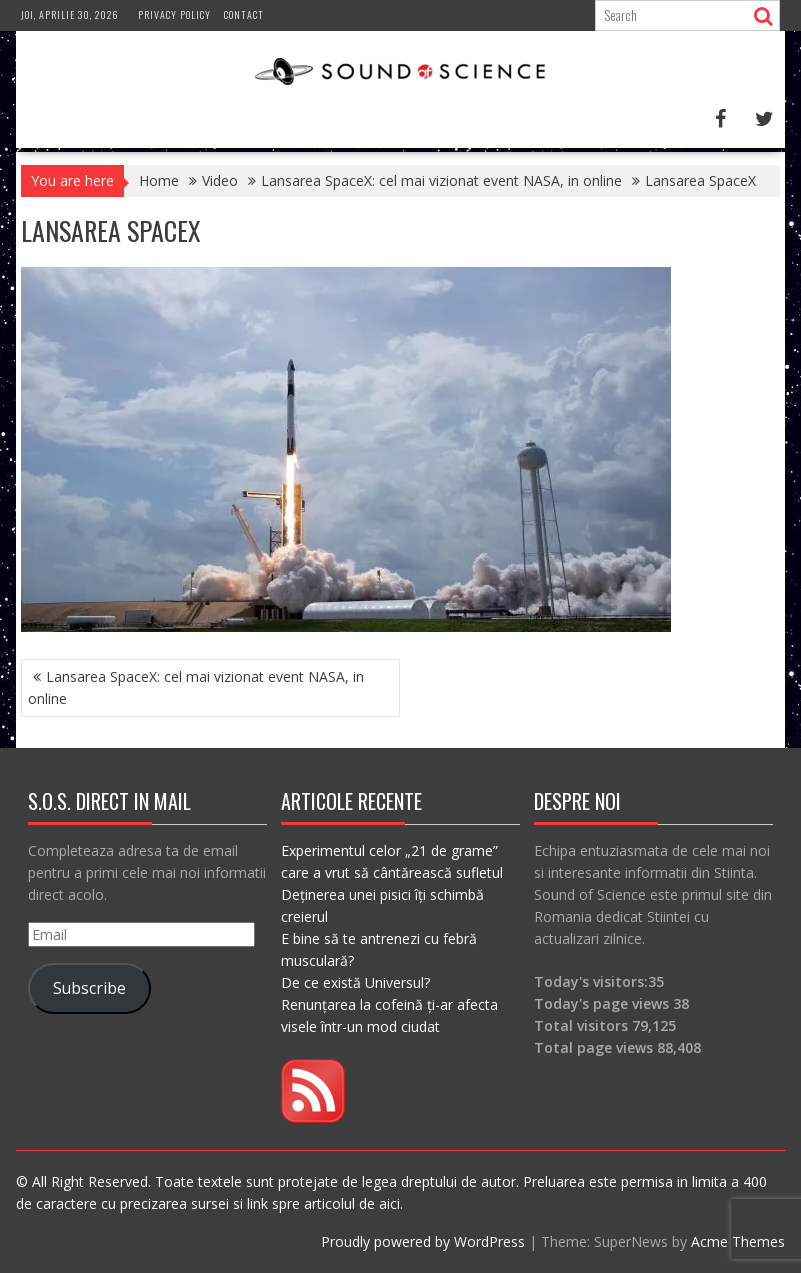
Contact (244, 14)
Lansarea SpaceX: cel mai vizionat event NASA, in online (196, 687)
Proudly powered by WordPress (423, 1241)
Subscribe (89, 988)
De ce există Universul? (355, 982)
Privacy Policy (174, 14)
